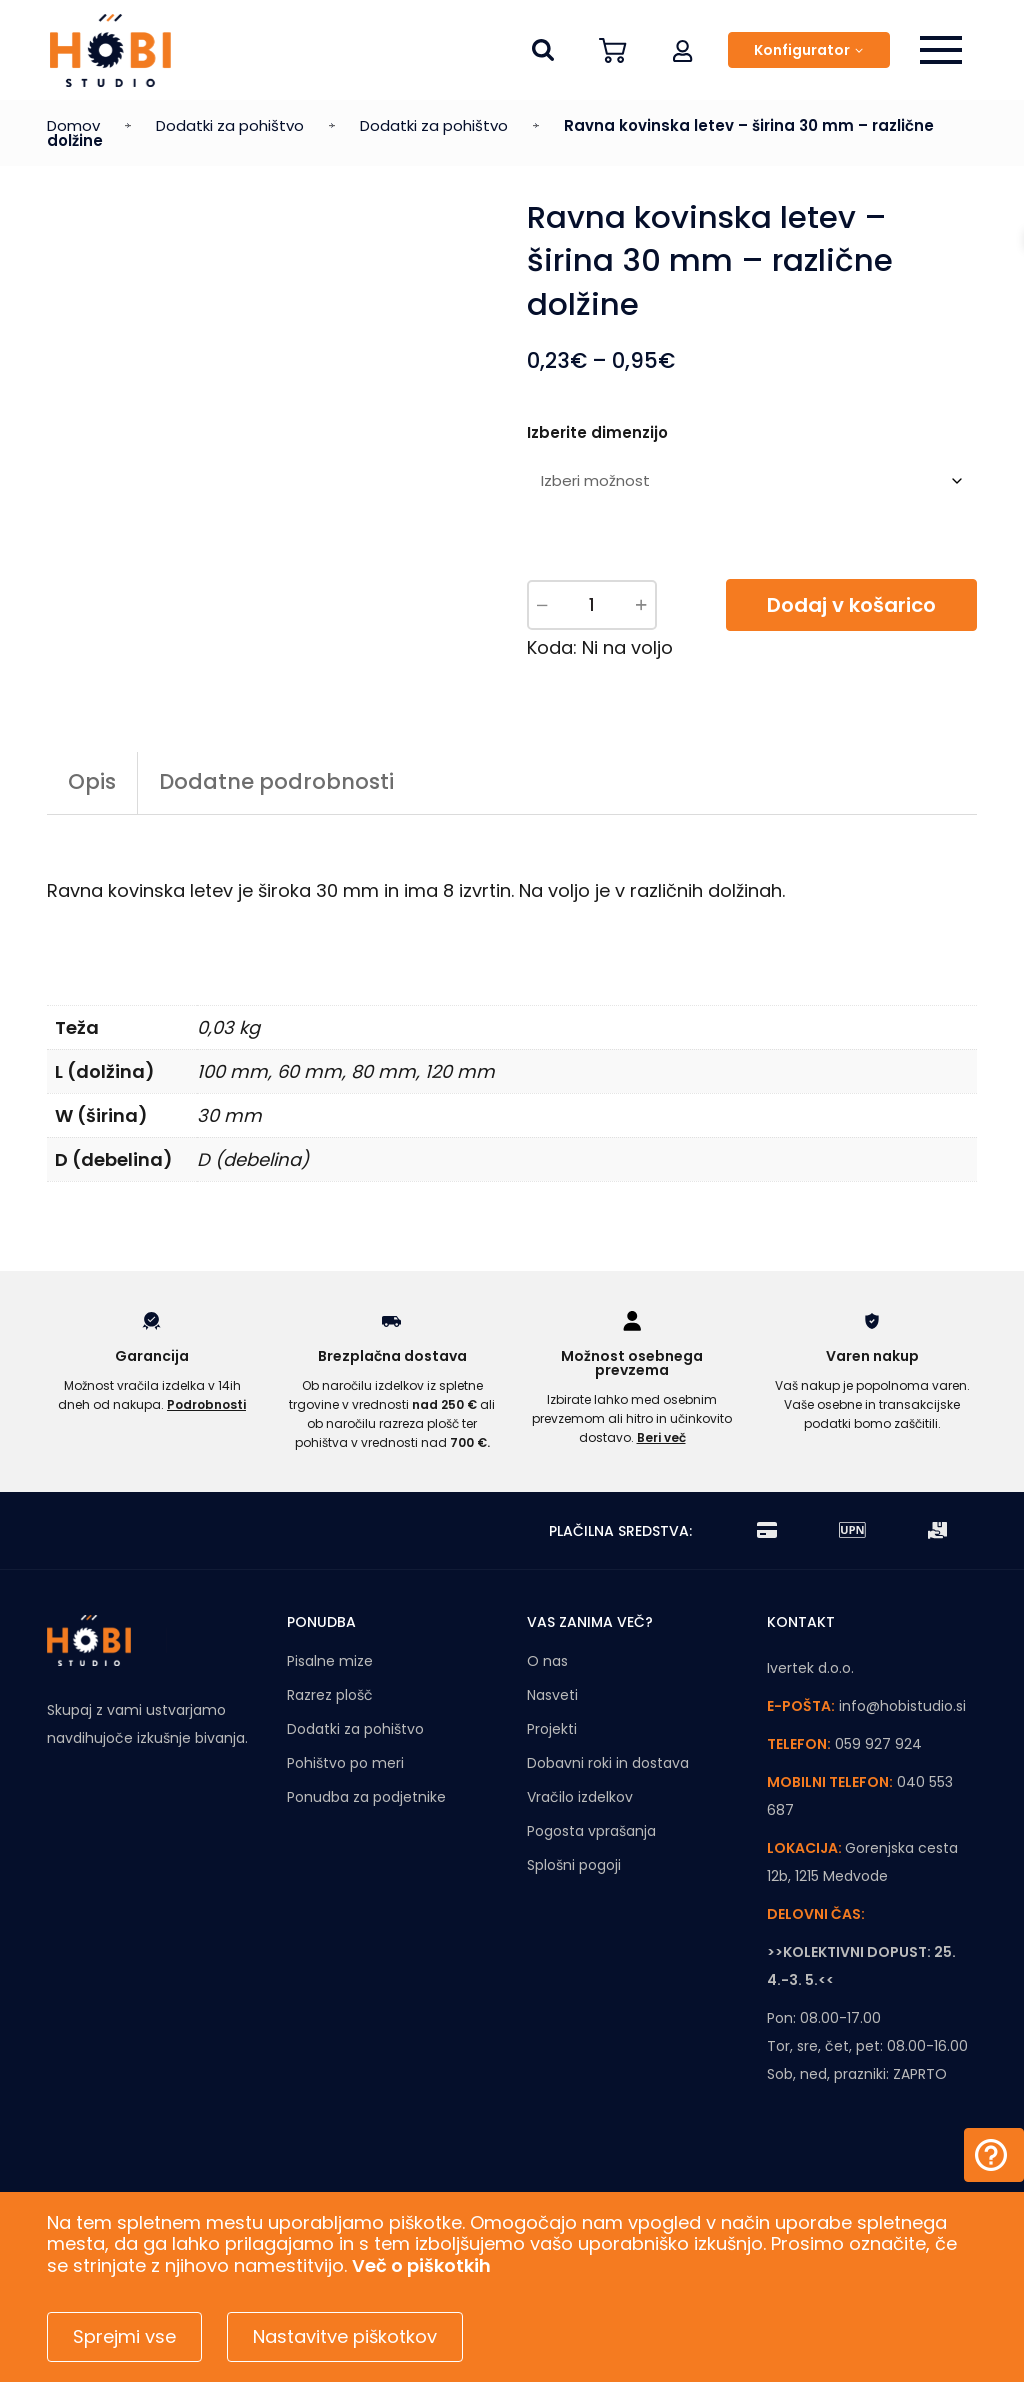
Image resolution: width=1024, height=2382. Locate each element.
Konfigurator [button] (802, 50)
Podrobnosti (206, 1445)
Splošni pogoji (574, 1907)
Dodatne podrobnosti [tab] (276, 823)
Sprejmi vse (124, 2336)
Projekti (552, 1771)
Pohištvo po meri (345, 1805)
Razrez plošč (330, 1737)
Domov (73, 125)
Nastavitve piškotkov (345, 2336)
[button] (683, 50)
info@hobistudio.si (902, 1748)
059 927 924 (878, 1786)
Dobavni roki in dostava (608, 1805)
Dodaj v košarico (851, 605)
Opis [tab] (92, 823)
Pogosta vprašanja (591, 1873)
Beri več (661, 1479)
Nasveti (552, 1737)
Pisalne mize (330, 1703)
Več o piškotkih (421, 2265)
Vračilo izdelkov (580, 1839)
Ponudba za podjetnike (366, 1839)
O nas (547, 1703)
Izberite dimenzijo (597, 432)
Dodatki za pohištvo (230, 125)
